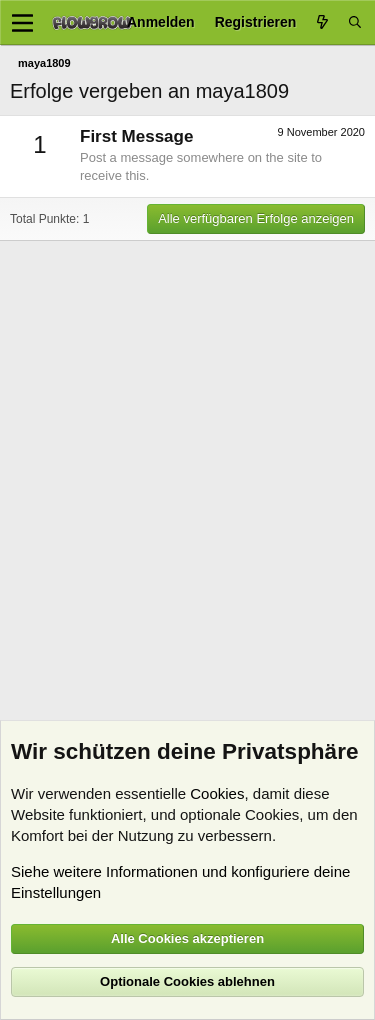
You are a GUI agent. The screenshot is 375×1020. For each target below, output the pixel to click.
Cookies (217, 793)
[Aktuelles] (322, 22)
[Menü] (22, 23)
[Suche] (355, 22)
